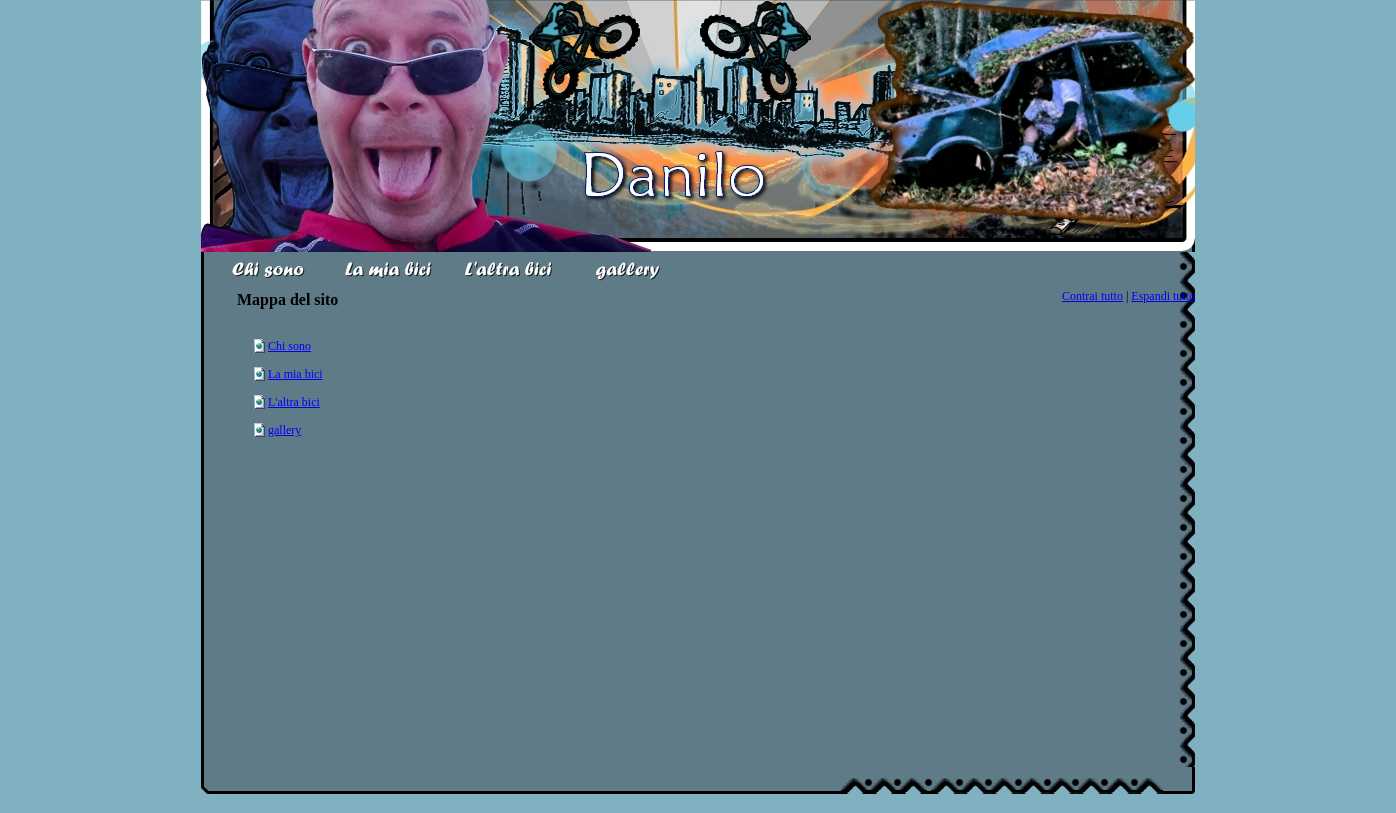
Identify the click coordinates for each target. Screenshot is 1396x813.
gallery (284, 430)
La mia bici (295, 374)
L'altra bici (294, 402)
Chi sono (289, 346)
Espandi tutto (1163, 296)
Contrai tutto (1092, 296)
